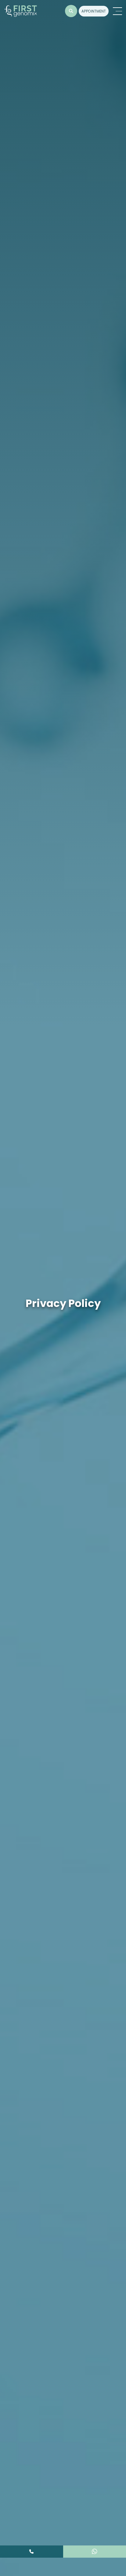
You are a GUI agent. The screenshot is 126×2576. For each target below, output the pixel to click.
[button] (71, 11)
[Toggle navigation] (117, 11)
